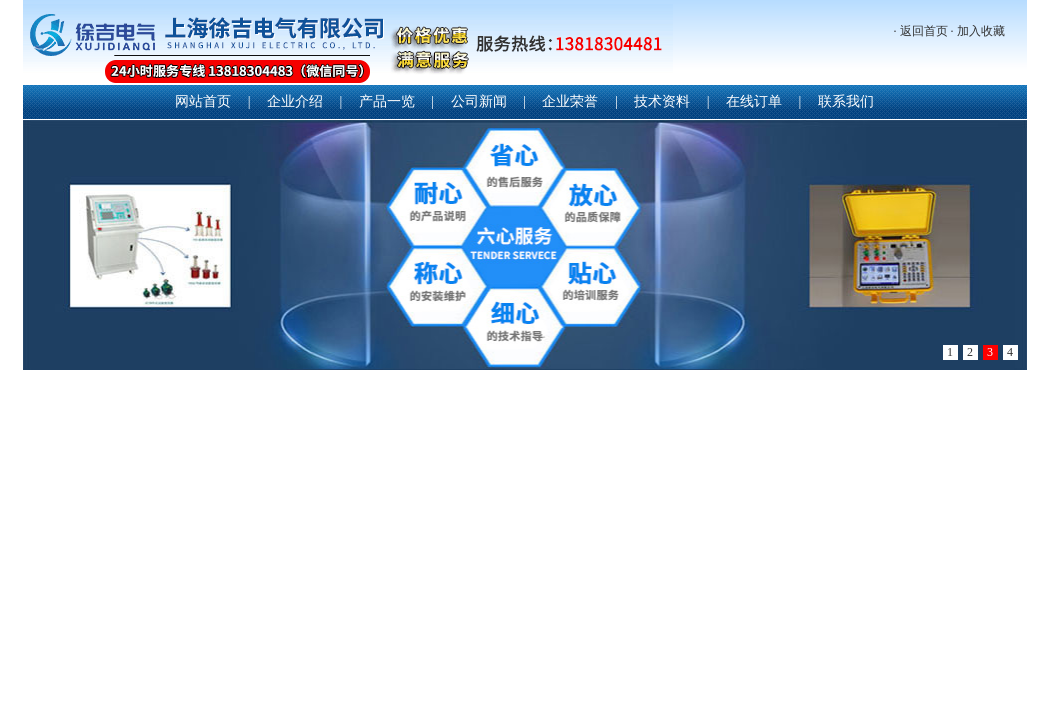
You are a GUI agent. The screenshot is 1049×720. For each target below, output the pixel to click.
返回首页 (924, 31)
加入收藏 (981, 31)
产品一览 (387, 101)
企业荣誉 (570, 101)
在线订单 (754, 101)
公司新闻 (479, 101)
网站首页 (203, 101)
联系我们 (846, 101)
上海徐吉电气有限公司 (348, 44)
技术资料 (662, 101)
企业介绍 (295, 101)
